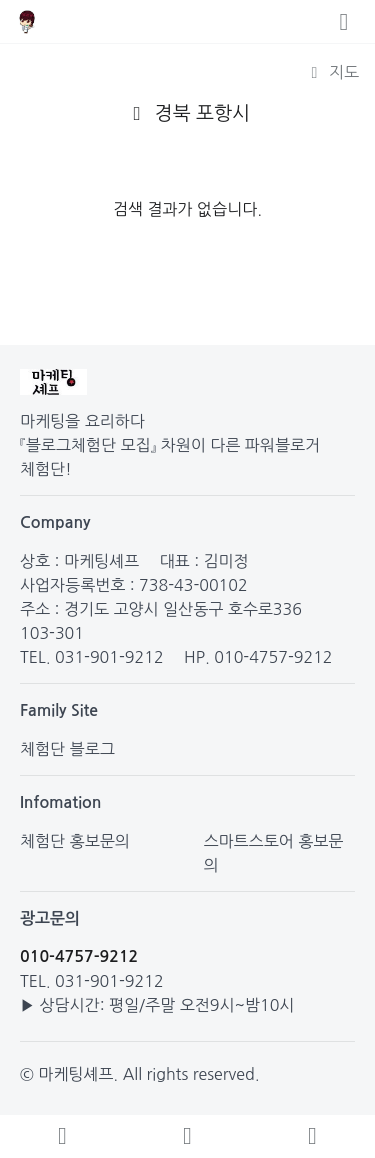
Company (55, 522)
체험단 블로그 (67, 749)
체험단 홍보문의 (75, 841)
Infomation (60, 802)
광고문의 (50, 918)
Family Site (59, 710)
